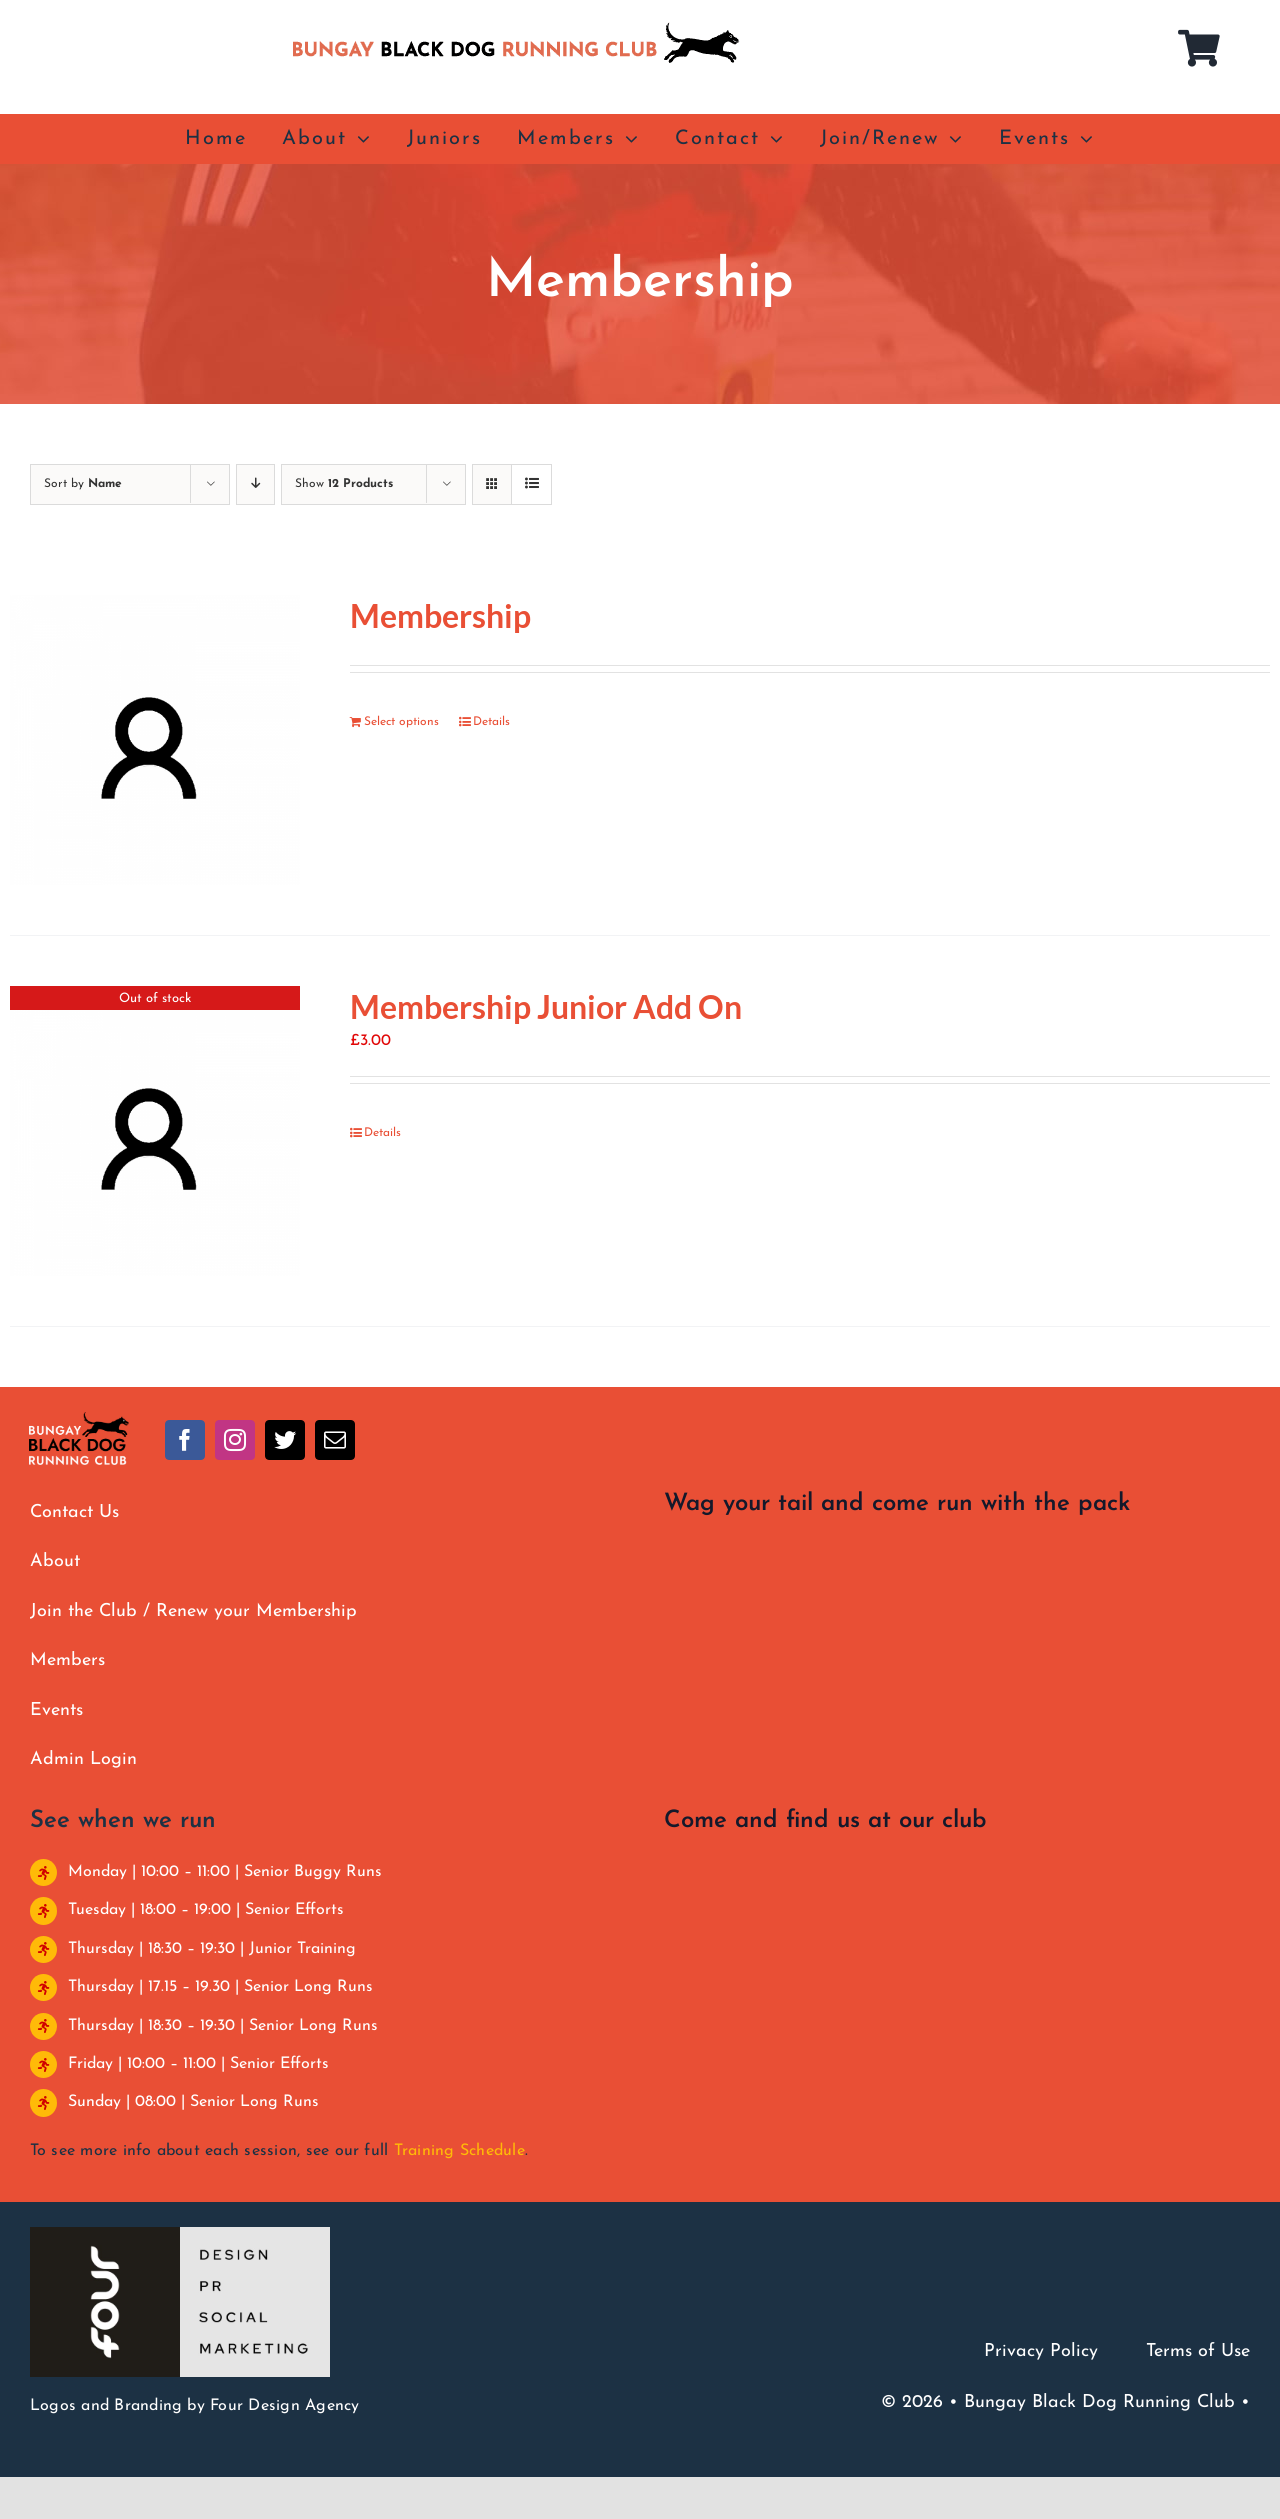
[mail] (335, 1440)
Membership (440, 615)
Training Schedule (459, 2151)
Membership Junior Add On (546, 1006)
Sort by (83, 484)
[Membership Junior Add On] (155, 1131)
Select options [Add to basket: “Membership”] (401, 722)
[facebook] (185, 1440)
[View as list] (531, 484)
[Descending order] (255, 484)
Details (491, 722)
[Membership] (155, 740)
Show (344, 484)
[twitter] (285, 1440)
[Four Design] (180, 2235)
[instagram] (235, 1440)
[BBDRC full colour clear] (79, 1420)
